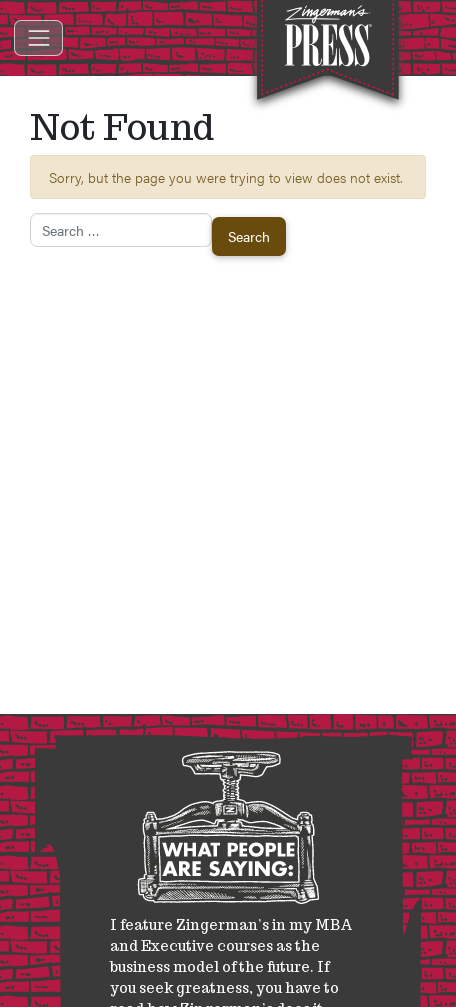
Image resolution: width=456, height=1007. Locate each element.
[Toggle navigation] (38, 37)
